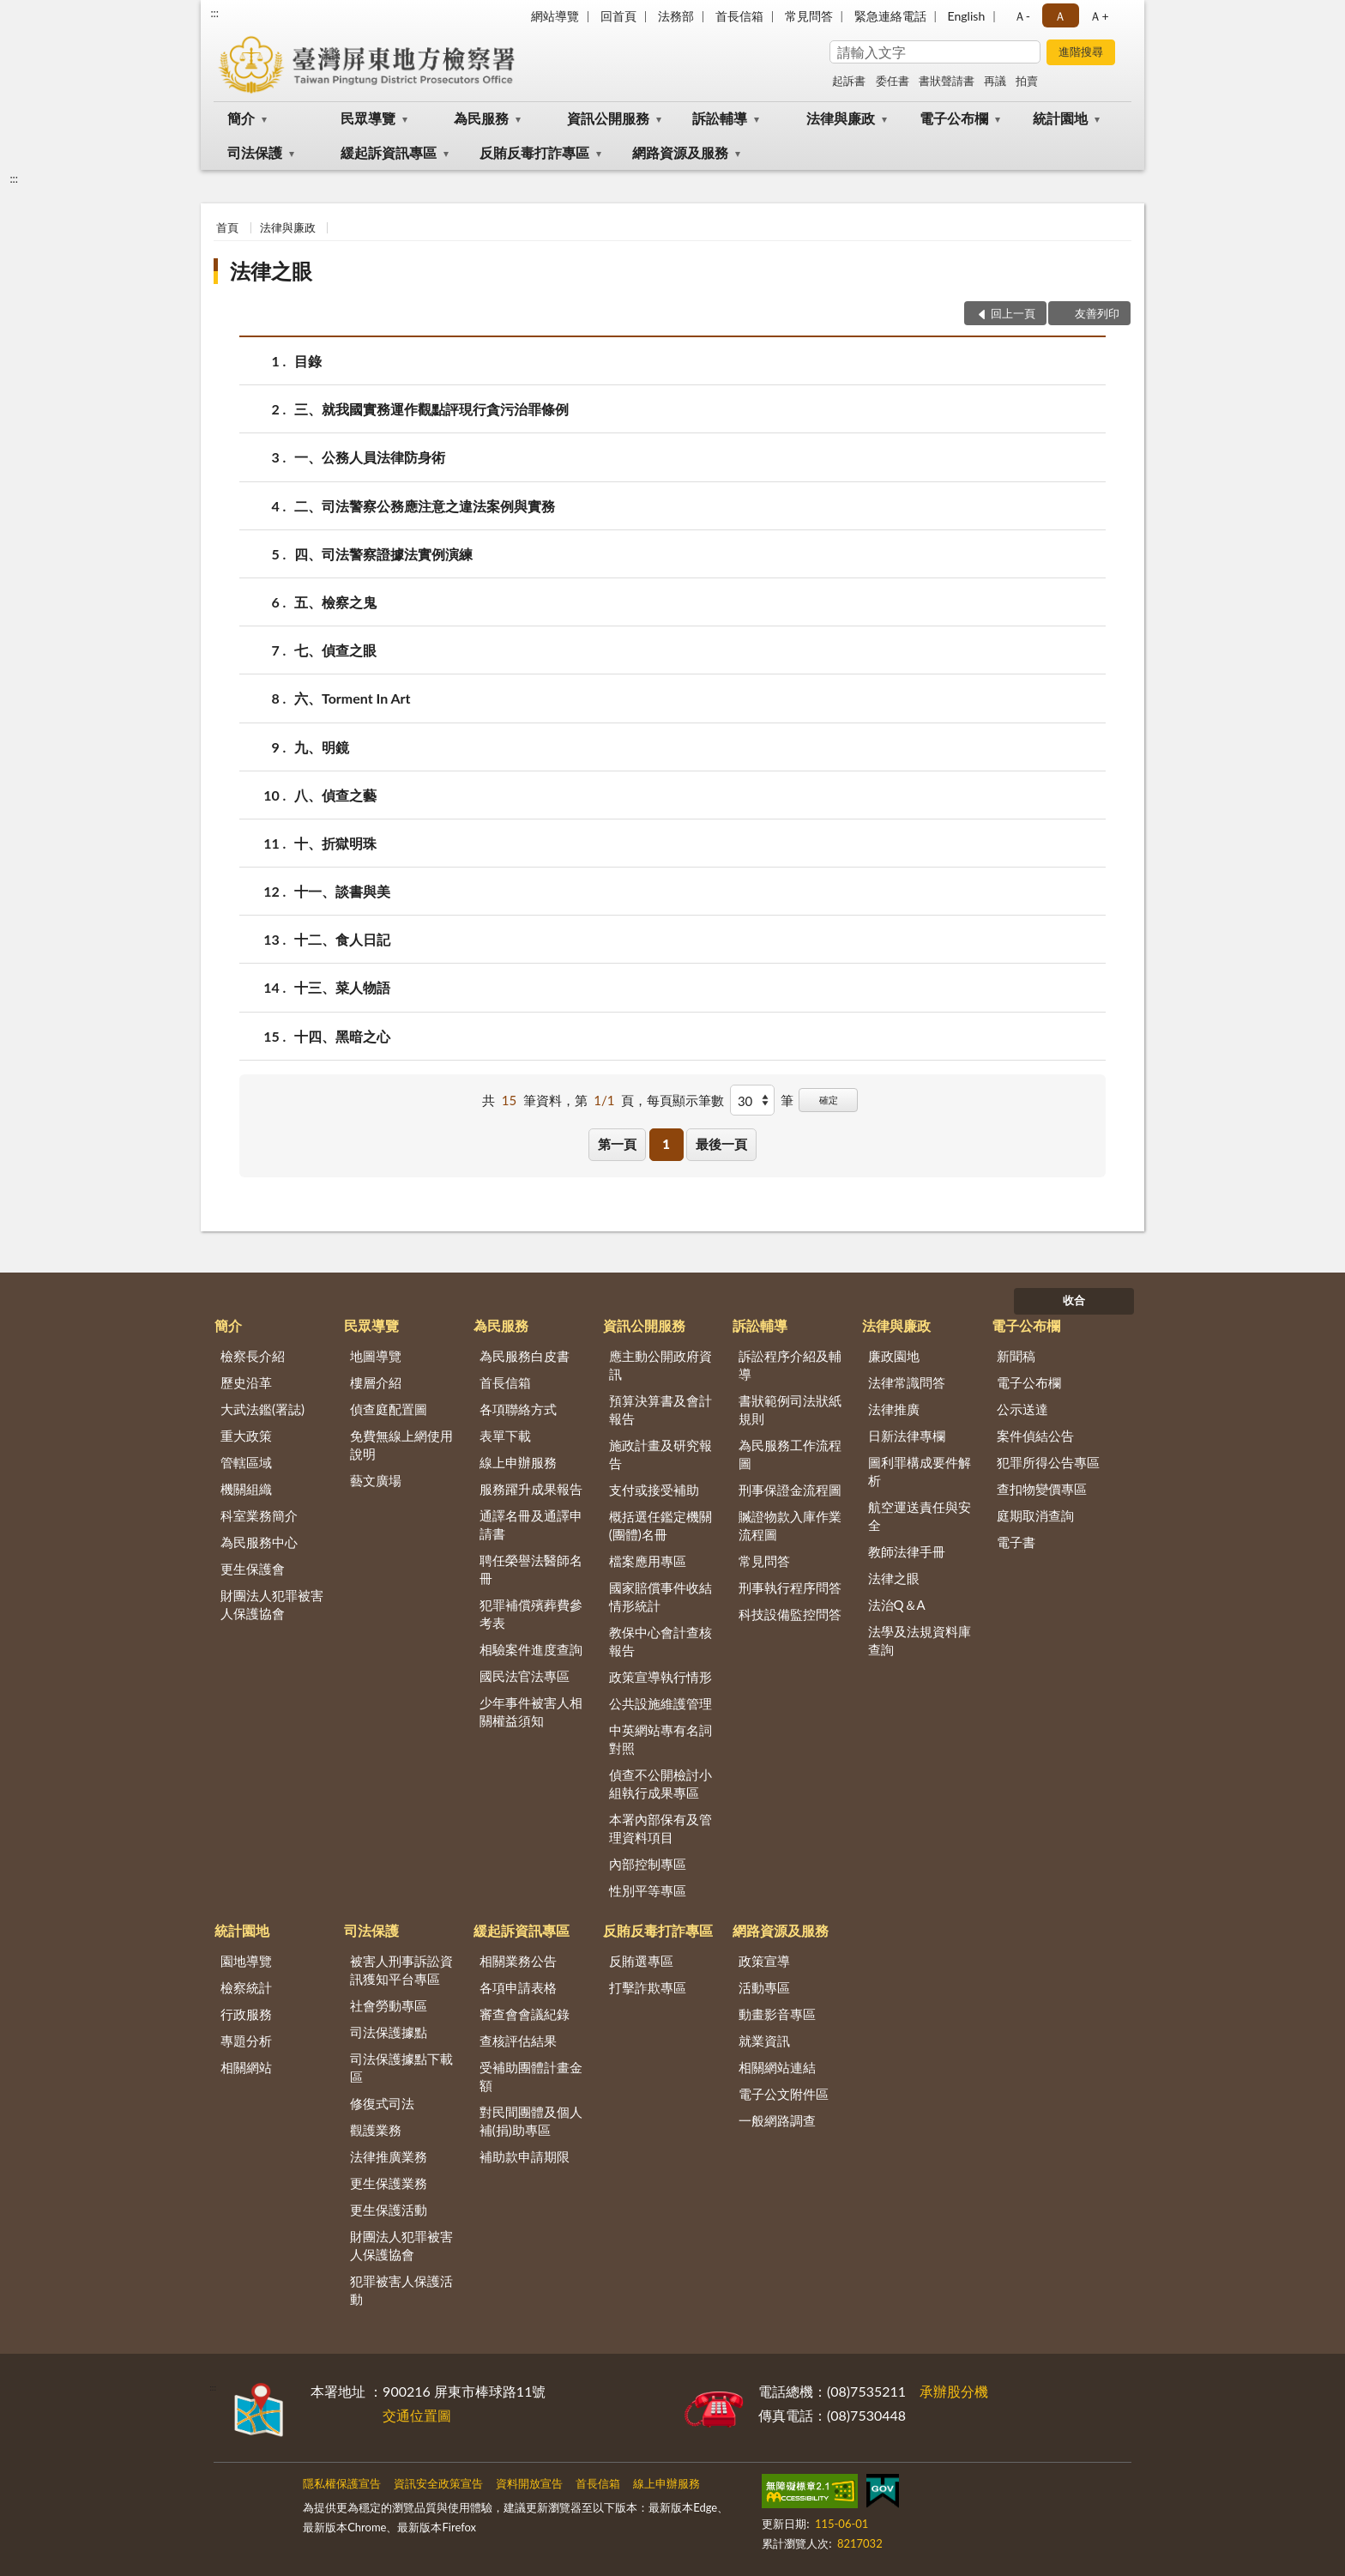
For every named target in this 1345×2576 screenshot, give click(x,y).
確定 (828, 1099)
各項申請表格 (518, 1987)
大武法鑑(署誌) (262, 1409)
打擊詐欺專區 (647, 1987)
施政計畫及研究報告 (660, 1454)
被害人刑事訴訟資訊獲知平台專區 (401, 1969)
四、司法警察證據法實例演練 (383, 554)
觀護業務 (375, 2130)
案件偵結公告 (1035, 1435)
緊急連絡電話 (890, 16)
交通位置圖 (417, 2415)
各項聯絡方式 (518, 1409)
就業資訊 (764, 2040)
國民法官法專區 (524, 1676)
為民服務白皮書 (524, 1356)
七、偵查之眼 (335, 650)
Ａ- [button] (1022, 16)
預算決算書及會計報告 (660, 1409)
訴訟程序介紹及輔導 (790, 1365)
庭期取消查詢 (1035, 1515)
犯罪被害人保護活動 (401, 2290)
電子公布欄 (954, 118)
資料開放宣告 (529, 2483)
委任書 (892, 81)
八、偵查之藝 (335, 795)
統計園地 (1060, 118)
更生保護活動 (388, 2209)
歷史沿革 (246, 1382)
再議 (995, 81)
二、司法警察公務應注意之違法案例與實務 (424, 506)
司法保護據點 (388, 2032)
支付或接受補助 (654, 1489)
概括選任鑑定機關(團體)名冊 (660, 1525)
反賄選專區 (641, 1960)
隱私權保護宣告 (342, 2483)
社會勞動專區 (388, 2005)
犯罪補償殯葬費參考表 (530, 1613)
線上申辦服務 (518, 1462)
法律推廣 (894, 1409)
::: (214, 13)
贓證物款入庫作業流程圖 (790, 1525)
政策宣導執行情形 (660, 1676)
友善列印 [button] (1097, 313)
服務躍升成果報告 (530, 1489)
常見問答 (809, 16)
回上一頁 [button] (1013, 313)
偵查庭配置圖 (388, 1409)
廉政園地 (894, 1356)
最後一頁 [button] (721, 1144)
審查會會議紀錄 (524, 2014)
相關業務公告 (518, 1960)
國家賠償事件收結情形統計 (660, 1596)
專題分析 (246, 2040)
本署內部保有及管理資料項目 (660, 1828)
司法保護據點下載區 (401, 2067)
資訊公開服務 (608, 118)
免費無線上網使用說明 (401, 1444)
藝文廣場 (375, 1480)
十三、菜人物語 (342, 987)
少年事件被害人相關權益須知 (530, 1711)
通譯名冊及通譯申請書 (530, 1524)
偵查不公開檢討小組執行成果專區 (660, 1783)
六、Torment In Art (352, 698)
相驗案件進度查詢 (530, 1649)
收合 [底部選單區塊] (1074, 1300)
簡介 (241, 118)
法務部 (676, 16)
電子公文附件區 (784, 2093)
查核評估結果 (518, 2040)
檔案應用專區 (647, 1561)
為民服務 (481, 118)
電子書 (1016, 1542)
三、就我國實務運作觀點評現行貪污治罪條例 (431, 409)
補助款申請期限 (524, 2156)
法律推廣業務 (388, 2156)
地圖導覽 (375, 1356)
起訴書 (849, 81)
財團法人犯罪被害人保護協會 (271, 1604)
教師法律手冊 (906, 1551)
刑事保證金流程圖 (790, 1489)
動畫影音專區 (777, 2014)
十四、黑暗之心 (342, 1036)
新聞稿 (1016, 1356)
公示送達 (1022, 1409)
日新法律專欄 (906, 1435)
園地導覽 (246, 1960)
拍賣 (1027, 81)
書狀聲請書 (946, 81)
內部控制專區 (647, 1864)
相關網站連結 (777, 2067)
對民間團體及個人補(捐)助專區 (530, 2121)
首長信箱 (739, 16)
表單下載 (505, 1435)
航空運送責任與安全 (919, 1516)
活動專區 (764, 1987)
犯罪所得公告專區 (1048, 1462)
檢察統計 (246, 1987)
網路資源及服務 (680, 152)
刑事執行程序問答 (790, 1587)
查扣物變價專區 (1042, 1489)
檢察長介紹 (252, 1356)
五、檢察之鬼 (335, 602)
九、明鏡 (321, 747)
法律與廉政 (840, 118)
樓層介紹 (375, 1382)
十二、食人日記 (342, 939)
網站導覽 (555, 16)
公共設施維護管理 (660, 1703)
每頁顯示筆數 (685, 1100)
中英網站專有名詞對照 (660, 1739)
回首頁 (618, 16)
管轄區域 (246, 1462)
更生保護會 (252, 1568)
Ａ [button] (1060, 16)
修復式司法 (382, 2103)
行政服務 (246, 2014)
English (967, 16)
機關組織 (246, 1489)
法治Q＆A (897, 1604)
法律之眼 (271, 270)
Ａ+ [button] (1098, 16)
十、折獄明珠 (335, 843)
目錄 (308, 361)
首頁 (227, 227)
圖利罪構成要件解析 (919, 1471)
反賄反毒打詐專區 (534, 152)
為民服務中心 (259, 1542)
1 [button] (666, 1144)
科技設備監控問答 (790, 1614)
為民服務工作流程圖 (790, 1454)
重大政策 (246, 1435)
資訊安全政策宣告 (438, 2483)
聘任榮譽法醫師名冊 (530, 1569)
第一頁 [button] (617, 1144)
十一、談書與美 (342, 891)
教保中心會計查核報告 (660, 1641)
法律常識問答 (906, 1382)
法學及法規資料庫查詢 (919, 1640)
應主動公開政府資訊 (660, 1365)
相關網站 (246, 2067)
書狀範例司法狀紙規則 (790, 1409)
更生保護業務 (388, 2183)
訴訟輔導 (719, 118)
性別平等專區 (647, 1890)
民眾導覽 (368, 118)
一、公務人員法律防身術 (369, 457)
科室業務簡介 (259, 1515)
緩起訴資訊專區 (389, 152)
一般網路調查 (777, 2120)
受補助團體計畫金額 (530, 2076)
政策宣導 (764, 1960)
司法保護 (254, 152)
